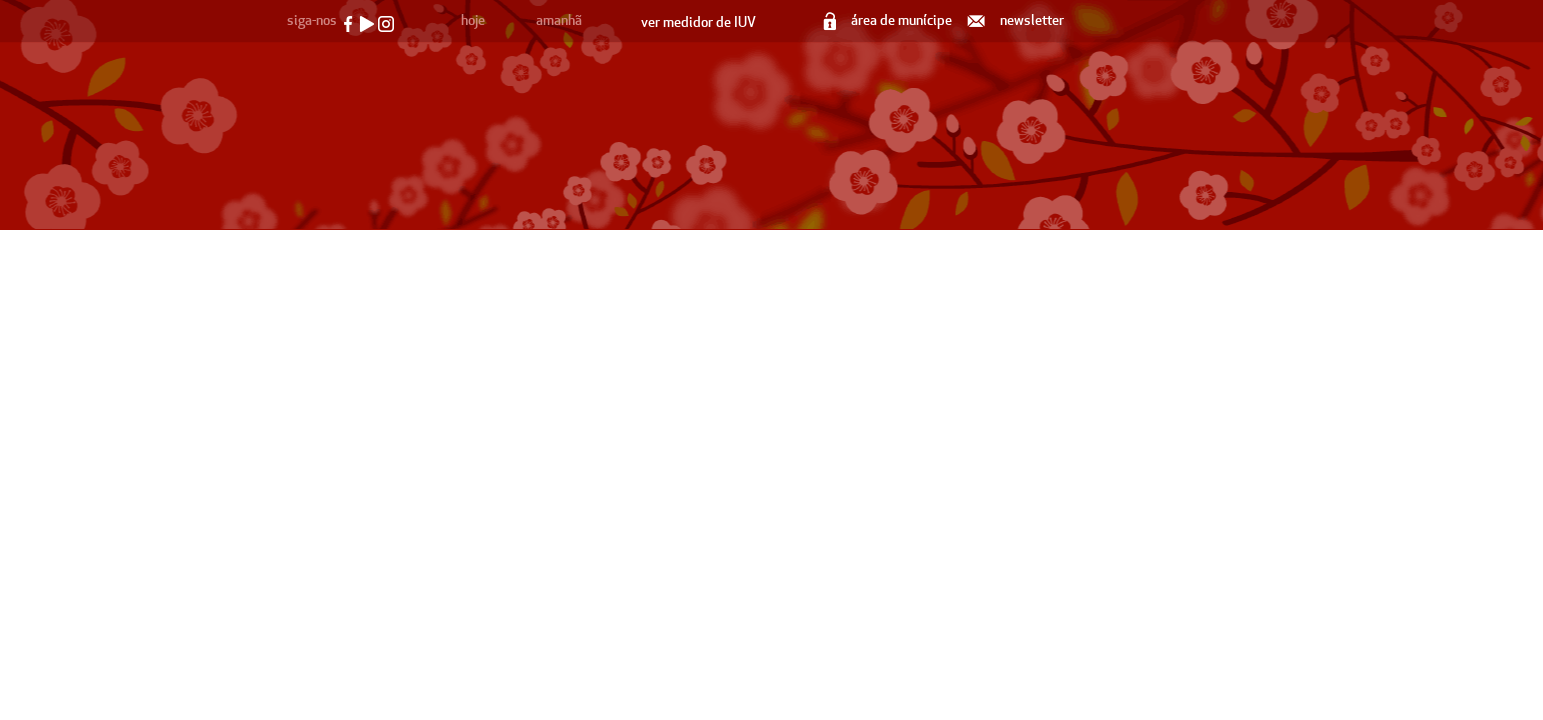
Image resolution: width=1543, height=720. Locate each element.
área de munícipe (889, 20)
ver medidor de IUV (698, 22)
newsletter (1017, 20)
